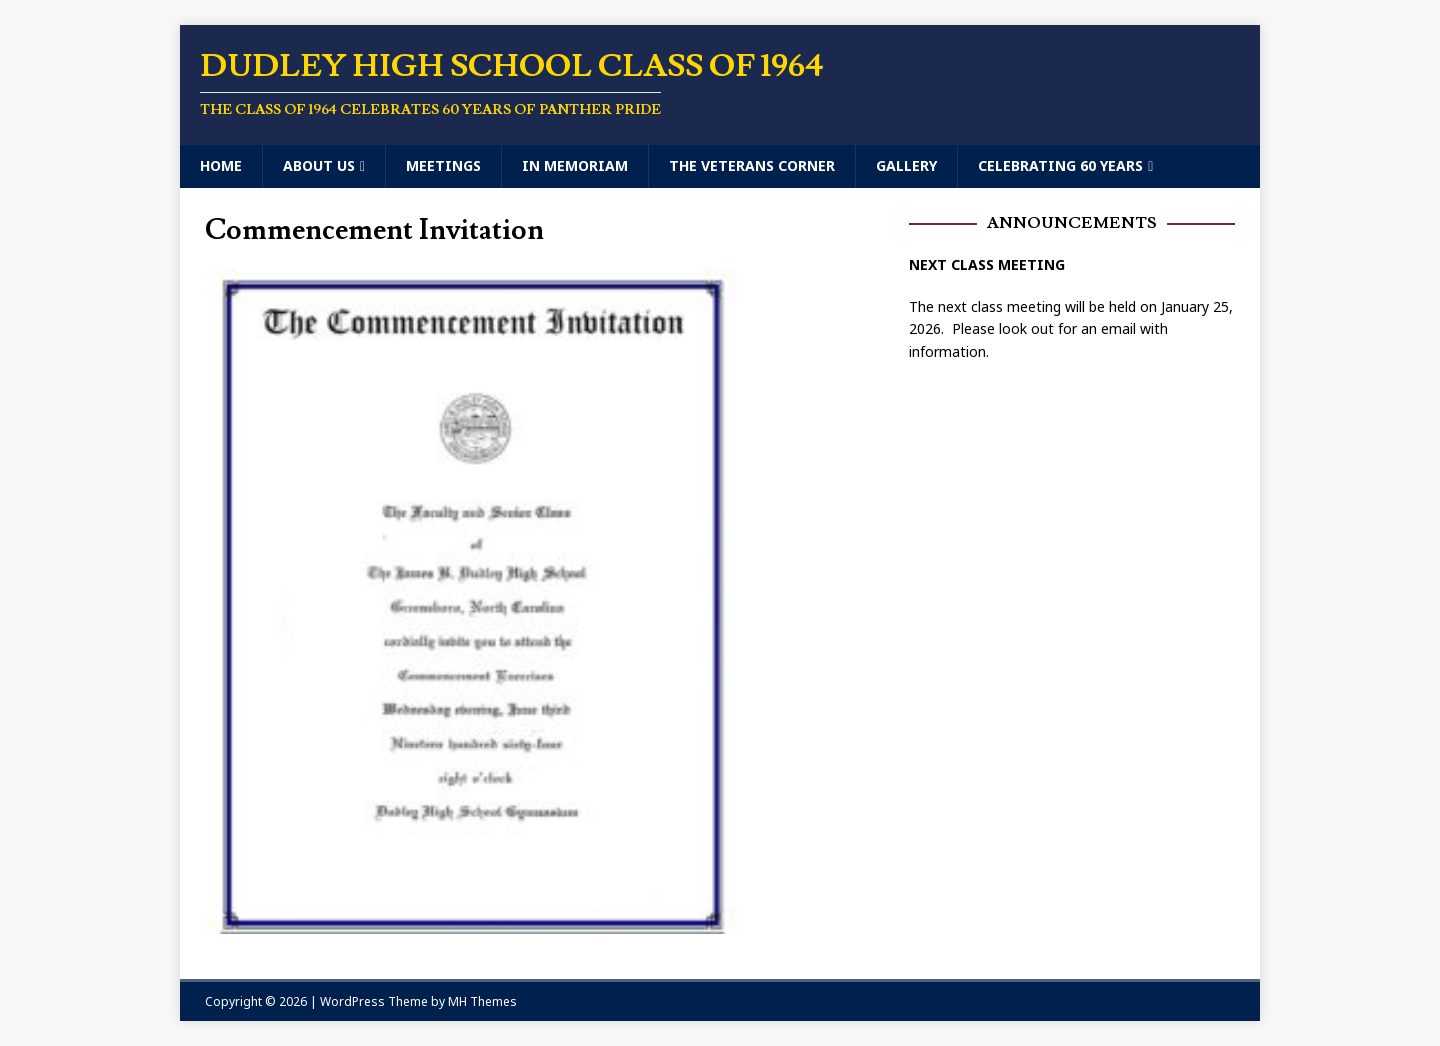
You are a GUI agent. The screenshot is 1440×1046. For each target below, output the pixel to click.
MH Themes (482, 1001)
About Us (319, 165)
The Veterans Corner (752, 165)
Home (221, 165)
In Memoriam (575, 165)
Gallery (906, 165)
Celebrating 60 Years (1060, 165)
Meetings (443, 165)
